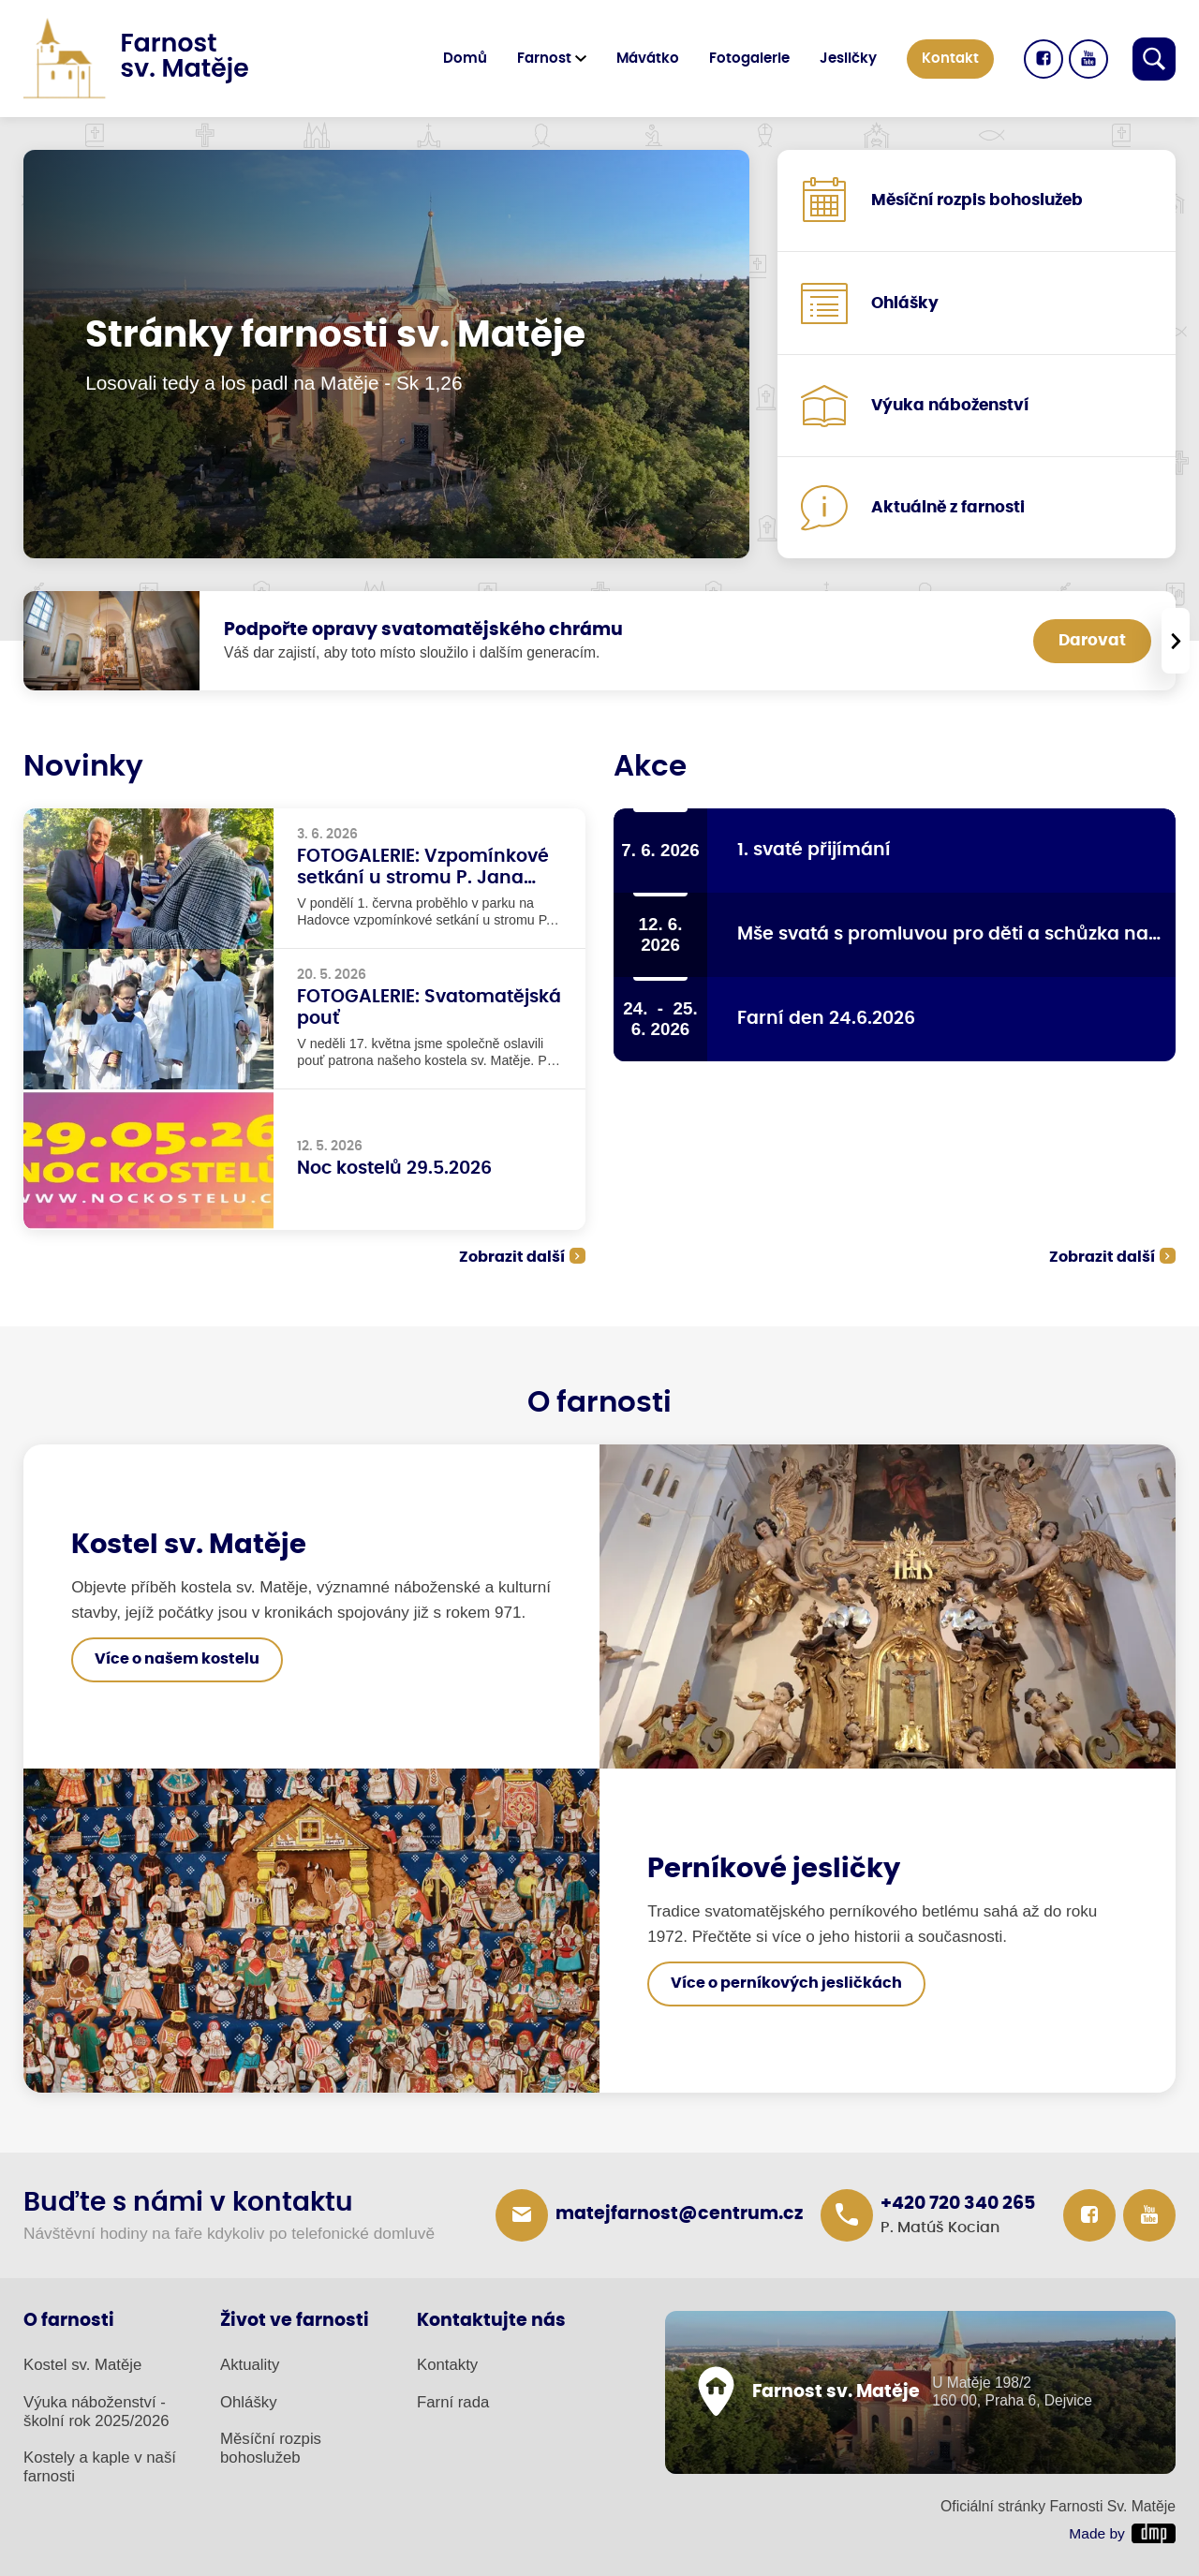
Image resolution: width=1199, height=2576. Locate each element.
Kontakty (447, 2365)
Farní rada (453, 2402)
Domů (465, 59)
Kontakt (950, 59)
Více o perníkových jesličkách (786, 1983)
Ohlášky (248, 2402)
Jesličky (848, 59)
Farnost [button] (544, 59)
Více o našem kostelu (177, 1658)
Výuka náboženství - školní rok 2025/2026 (96, 2411)
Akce (650, 767)
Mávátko (647, 59)
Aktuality (249, 2365)
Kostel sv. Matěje (82, 2365)
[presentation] (1176, 641)
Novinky (83, 767)
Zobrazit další (512, 1257)
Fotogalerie (749, 59)
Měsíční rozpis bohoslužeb (270, 2448)
